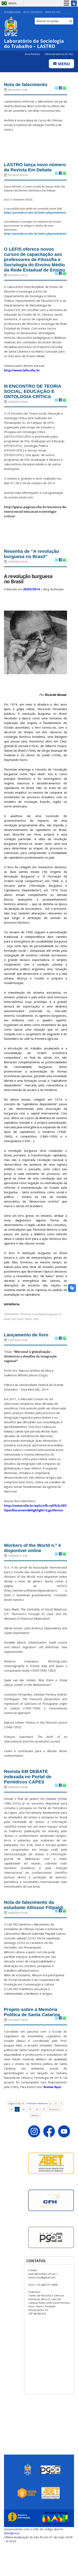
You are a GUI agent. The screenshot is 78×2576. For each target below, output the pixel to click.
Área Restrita (32, 54)
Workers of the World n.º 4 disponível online (35, 1565)
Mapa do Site (52, 11)
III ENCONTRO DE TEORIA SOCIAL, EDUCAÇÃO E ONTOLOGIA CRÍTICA (35, 406)
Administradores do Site (58, 54)
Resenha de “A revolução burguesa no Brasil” (34, 570)
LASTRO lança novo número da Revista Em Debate (31, 171)
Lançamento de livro (28, 1351)
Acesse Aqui (52, 2113)
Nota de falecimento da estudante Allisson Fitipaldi (31, 1927)
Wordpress (12, 2559)
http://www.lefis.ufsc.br (22, 385)
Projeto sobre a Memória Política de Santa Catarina (34, 2037)
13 (43, 2135)
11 (30, 2135)
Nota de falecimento (27, 85)
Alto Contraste (32, 11)
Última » (35, 2141)
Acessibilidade (12, 11)
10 (23, 2135)
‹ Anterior (43, 2129)
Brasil (12, 3)
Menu (61, 64)
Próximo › (54, 2135)
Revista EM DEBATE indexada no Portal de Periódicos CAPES (30, 1795)
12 (37, 2135)
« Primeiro (32, 2129)
